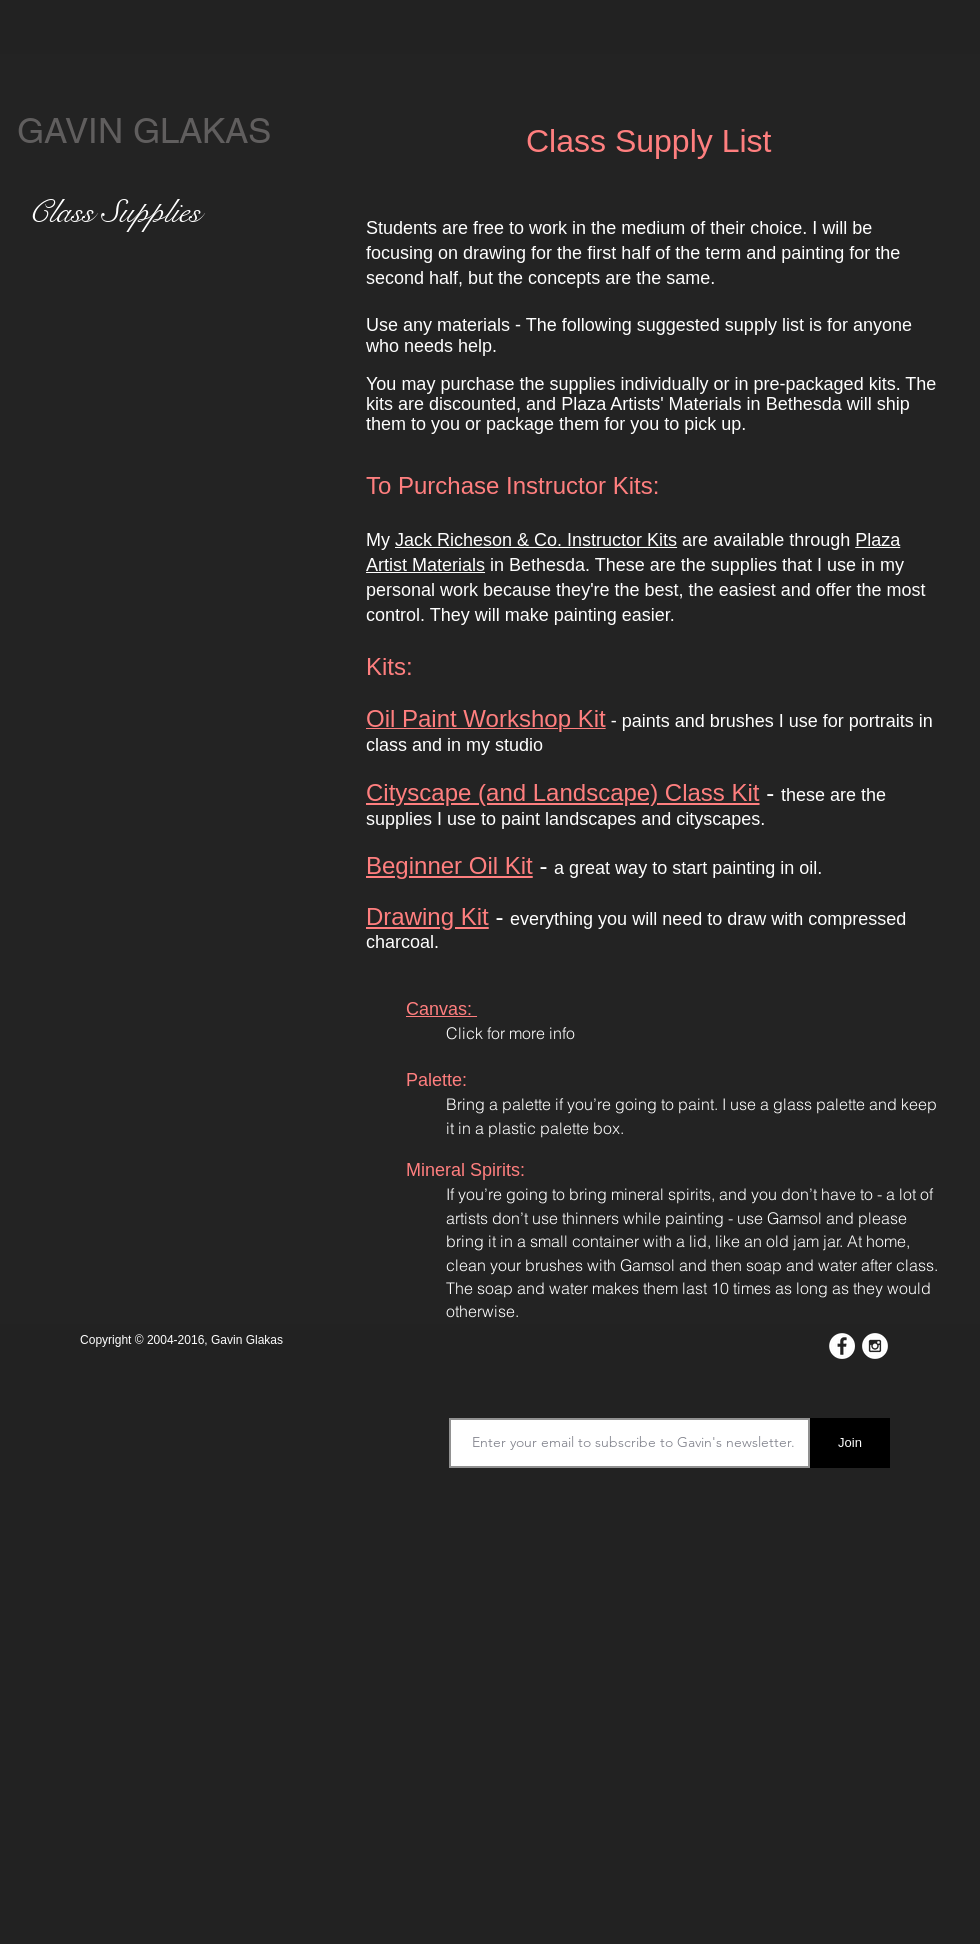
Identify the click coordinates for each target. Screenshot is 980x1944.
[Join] (850, 1443)
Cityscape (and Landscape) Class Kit (563, 792)
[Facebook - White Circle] (842, 1346)
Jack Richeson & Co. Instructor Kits (536, 540)
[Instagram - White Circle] (875, 1346)
